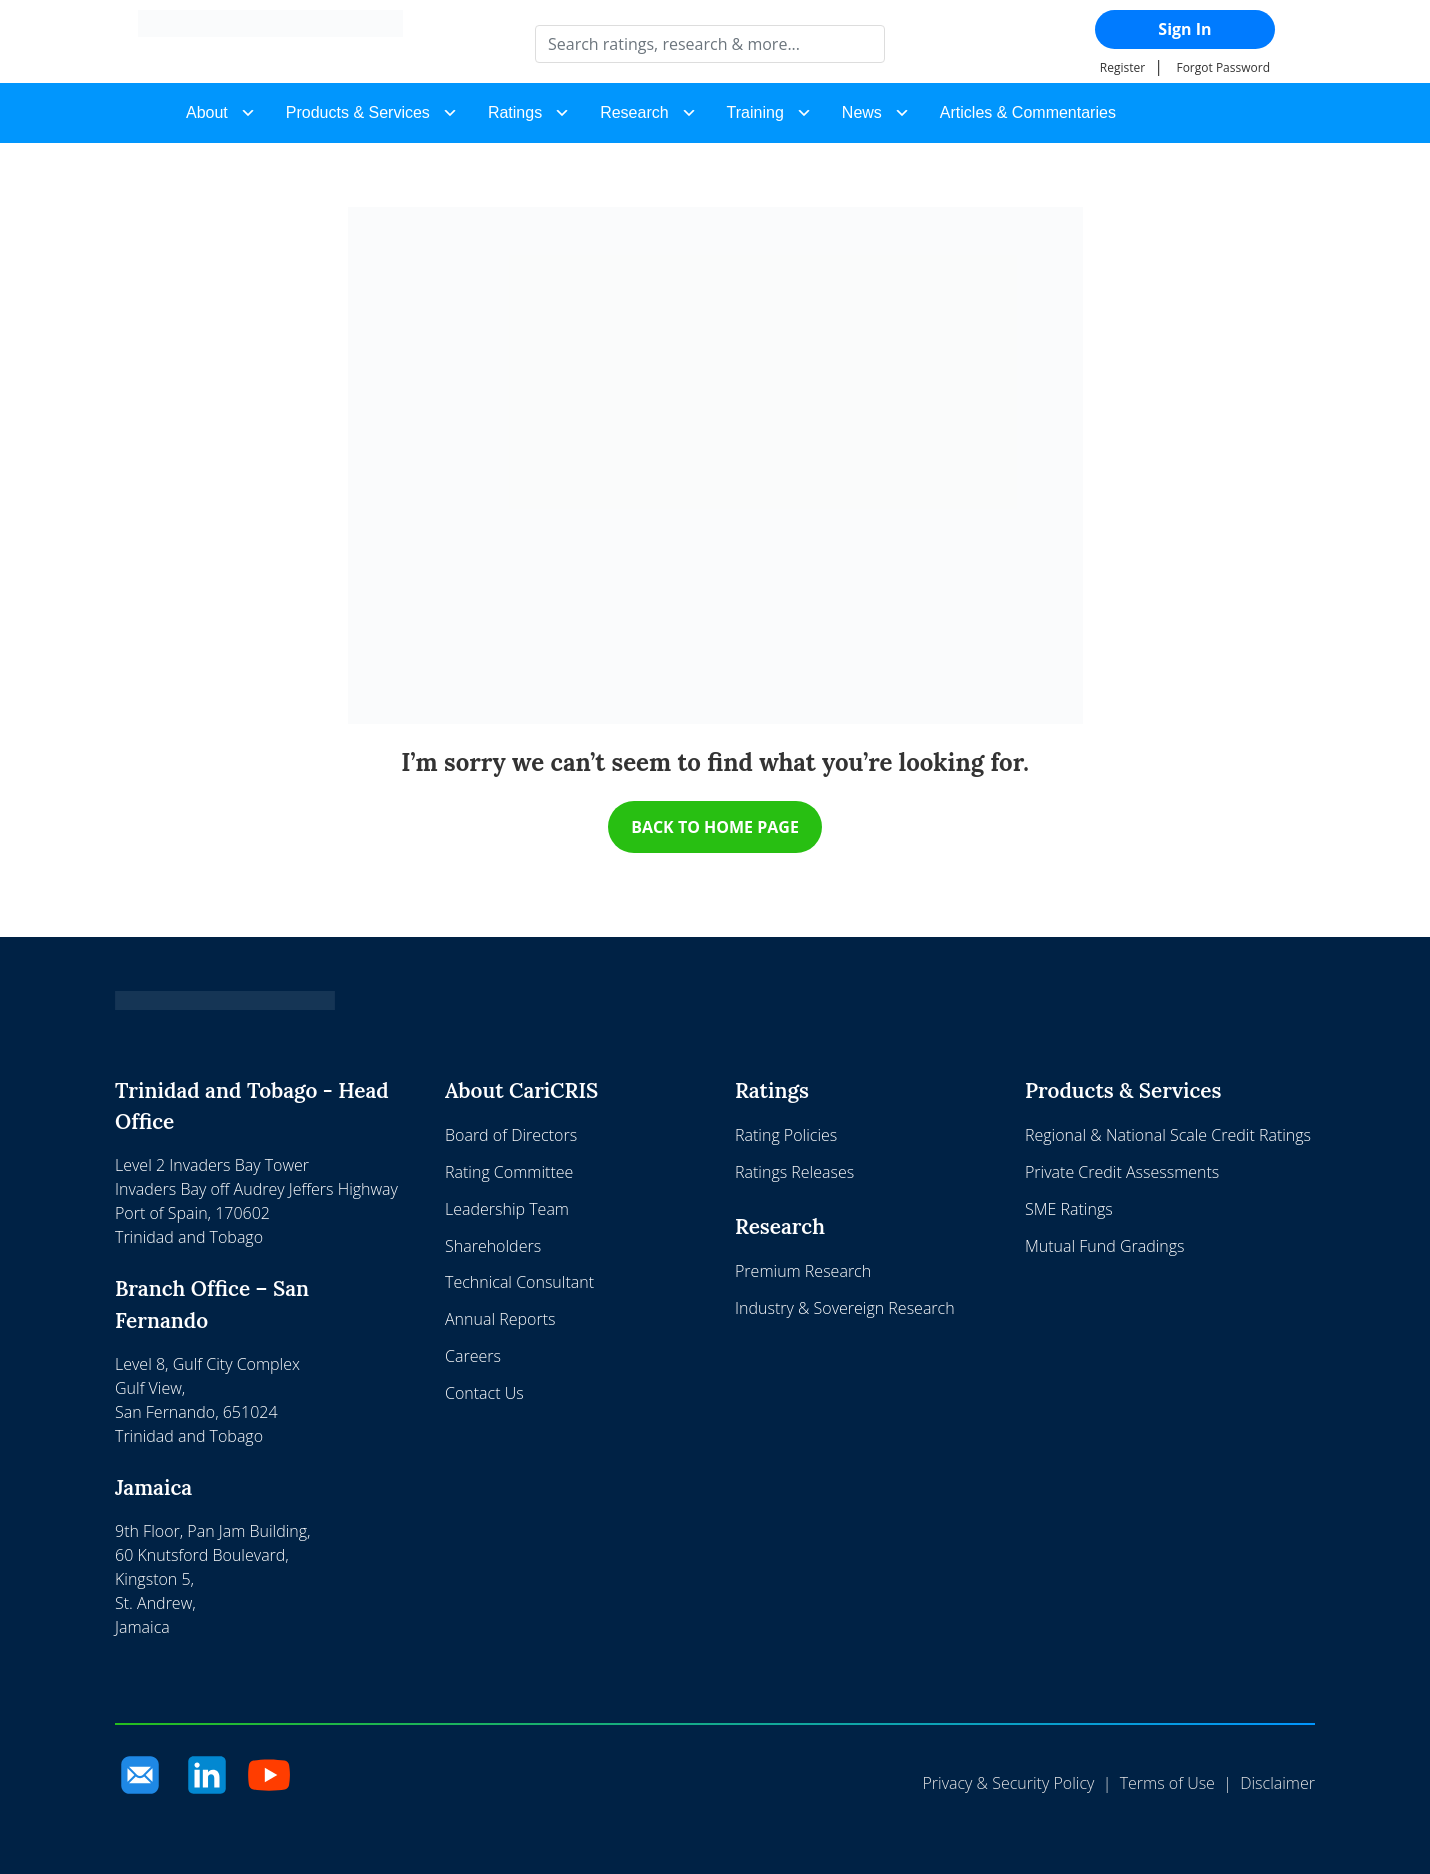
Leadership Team (507, 1209)
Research (634, 112)
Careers (473, 1356)
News (862, 112)
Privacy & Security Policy (1008, 1783)
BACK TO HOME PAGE (715, 827)
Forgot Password (1223, 67)
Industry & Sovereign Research (845, 1308)
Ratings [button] (515, 112)
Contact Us (484, 1393)
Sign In (1184, 29)
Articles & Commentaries (1028, 112)
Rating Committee (509, 1172)
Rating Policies (786, 1136)
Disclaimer (1277, 1783)
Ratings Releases (794, 1172)
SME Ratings (1069, 1209)
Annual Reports (500, 1320)
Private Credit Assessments (1122, 1172)
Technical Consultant (519, 1283)
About (207, 112)
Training (755, 112)
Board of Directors (511, 1136)
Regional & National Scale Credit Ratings (1168, 1136)
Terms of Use (1167, 1783)
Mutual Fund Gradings (1105, 1246)
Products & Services (358, 112)
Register (1122, 67)
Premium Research (803, 1271)
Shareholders (493, 1246)
